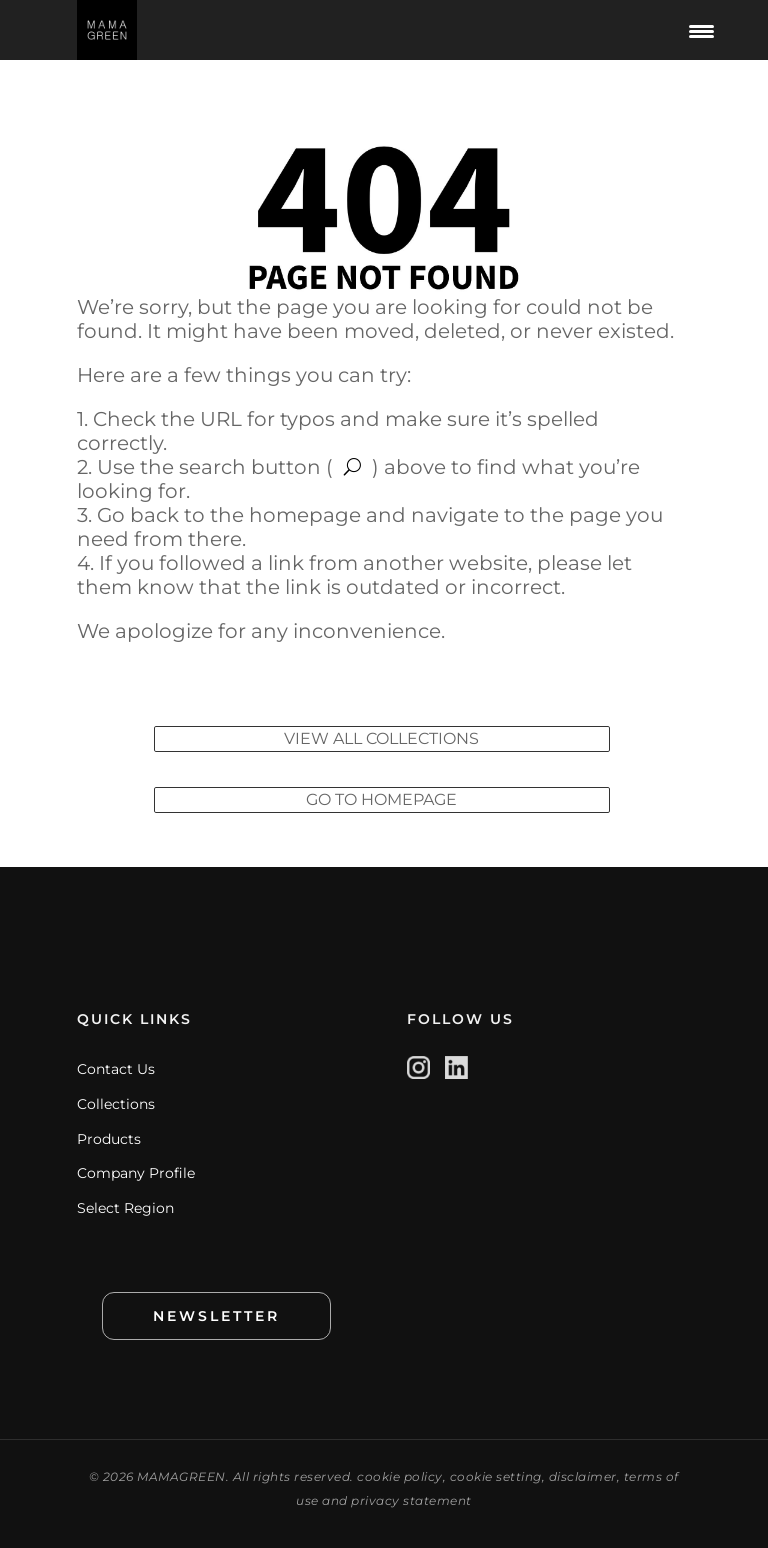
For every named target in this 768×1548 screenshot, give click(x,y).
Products (109, 1139)
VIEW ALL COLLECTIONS (381, 738)
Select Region (125, 1208)
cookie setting (496, 1476)
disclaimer (583, 1476)
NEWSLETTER (216, 1316)
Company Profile (136, 1173)
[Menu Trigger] (702, 30)
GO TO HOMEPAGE (381, 799)
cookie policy (400, 1476)
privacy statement (411, 1500)
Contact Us (116, 1069)
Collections (116, 1104)
